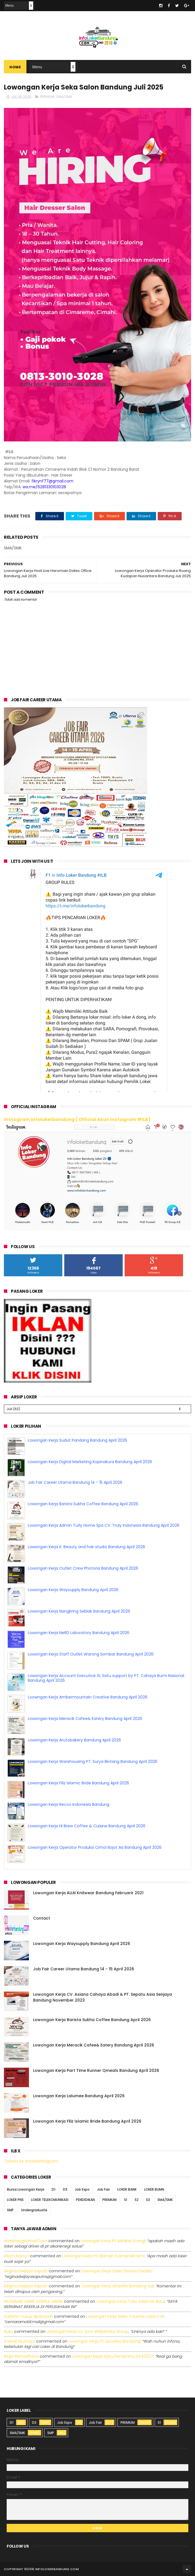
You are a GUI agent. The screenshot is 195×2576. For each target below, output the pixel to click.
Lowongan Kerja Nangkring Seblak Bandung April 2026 (79, 1611)
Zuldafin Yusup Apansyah (28, 2316)
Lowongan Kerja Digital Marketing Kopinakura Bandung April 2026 (90, 1462)
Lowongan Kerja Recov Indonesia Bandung (68, 1804)
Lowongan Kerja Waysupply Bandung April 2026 (73, 1590)
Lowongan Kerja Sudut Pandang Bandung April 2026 (77, 1440)
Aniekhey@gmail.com (25, 2241)
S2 (137, 2199)
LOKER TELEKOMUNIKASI (49, 2199)
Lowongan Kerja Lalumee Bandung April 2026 (79, 2096)
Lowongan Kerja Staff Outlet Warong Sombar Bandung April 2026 (91, 1654)
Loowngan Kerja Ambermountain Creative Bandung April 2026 (87, 1697)
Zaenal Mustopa (19, 2341)
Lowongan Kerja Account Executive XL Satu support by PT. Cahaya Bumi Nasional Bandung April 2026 (106, 1678)
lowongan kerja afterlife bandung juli (117, 2286)
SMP (10, 2210)
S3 (148, 2199)
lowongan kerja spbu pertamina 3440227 (112, 2356)
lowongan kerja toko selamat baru (130, 2301)
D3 (65, 2189)
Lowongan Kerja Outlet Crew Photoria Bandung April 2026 (83, 1568)
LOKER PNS (15, 2199)
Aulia (8, 2331)
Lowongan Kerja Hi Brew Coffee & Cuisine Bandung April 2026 (86, 1826)
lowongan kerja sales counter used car (125, 2316)
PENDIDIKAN (85, 2199)
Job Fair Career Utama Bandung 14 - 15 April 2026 (75, 1482)
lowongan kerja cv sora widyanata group (87, 2331)
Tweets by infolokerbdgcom (31, 2161)
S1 (125, 2199)
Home (15, 67)
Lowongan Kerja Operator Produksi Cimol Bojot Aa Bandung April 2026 (95, 1847)
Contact (41, 1918)
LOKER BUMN (154, 2189)
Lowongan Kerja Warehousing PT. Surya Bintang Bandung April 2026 (92, 1761)
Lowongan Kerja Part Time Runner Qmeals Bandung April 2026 (96, 2070)
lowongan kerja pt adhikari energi (113, 2241)
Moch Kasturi (16, 2256)
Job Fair (103, 2189)
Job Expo (82, 2189)
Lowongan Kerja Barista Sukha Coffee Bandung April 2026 (83, 1504)
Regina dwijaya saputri (26, 2271)
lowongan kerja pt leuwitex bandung (104, 2341)
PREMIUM (47, 96)
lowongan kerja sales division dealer (116, 2271)
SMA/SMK (64, 96)
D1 (53, 2189)
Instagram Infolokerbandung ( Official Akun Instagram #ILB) (77, 1119)
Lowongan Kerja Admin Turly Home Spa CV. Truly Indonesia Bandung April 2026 (103, 1525)
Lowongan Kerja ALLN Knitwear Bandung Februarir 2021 (88, 1893)
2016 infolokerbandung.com (53, 2569)
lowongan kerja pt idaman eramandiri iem (103, 2256)
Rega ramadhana (21, 2356)
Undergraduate (34, 2210)
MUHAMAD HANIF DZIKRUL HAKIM (33, 2301)
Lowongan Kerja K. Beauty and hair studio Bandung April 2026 (86, 1547)
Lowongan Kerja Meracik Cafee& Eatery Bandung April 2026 (85, 1718)
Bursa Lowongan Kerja (25, 2189)
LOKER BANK (127, 2189)
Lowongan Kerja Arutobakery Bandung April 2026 (74, 1740)
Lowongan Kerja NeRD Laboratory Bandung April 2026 (78, 1632)
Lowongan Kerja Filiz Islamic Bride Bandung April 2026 (78, 1783)
